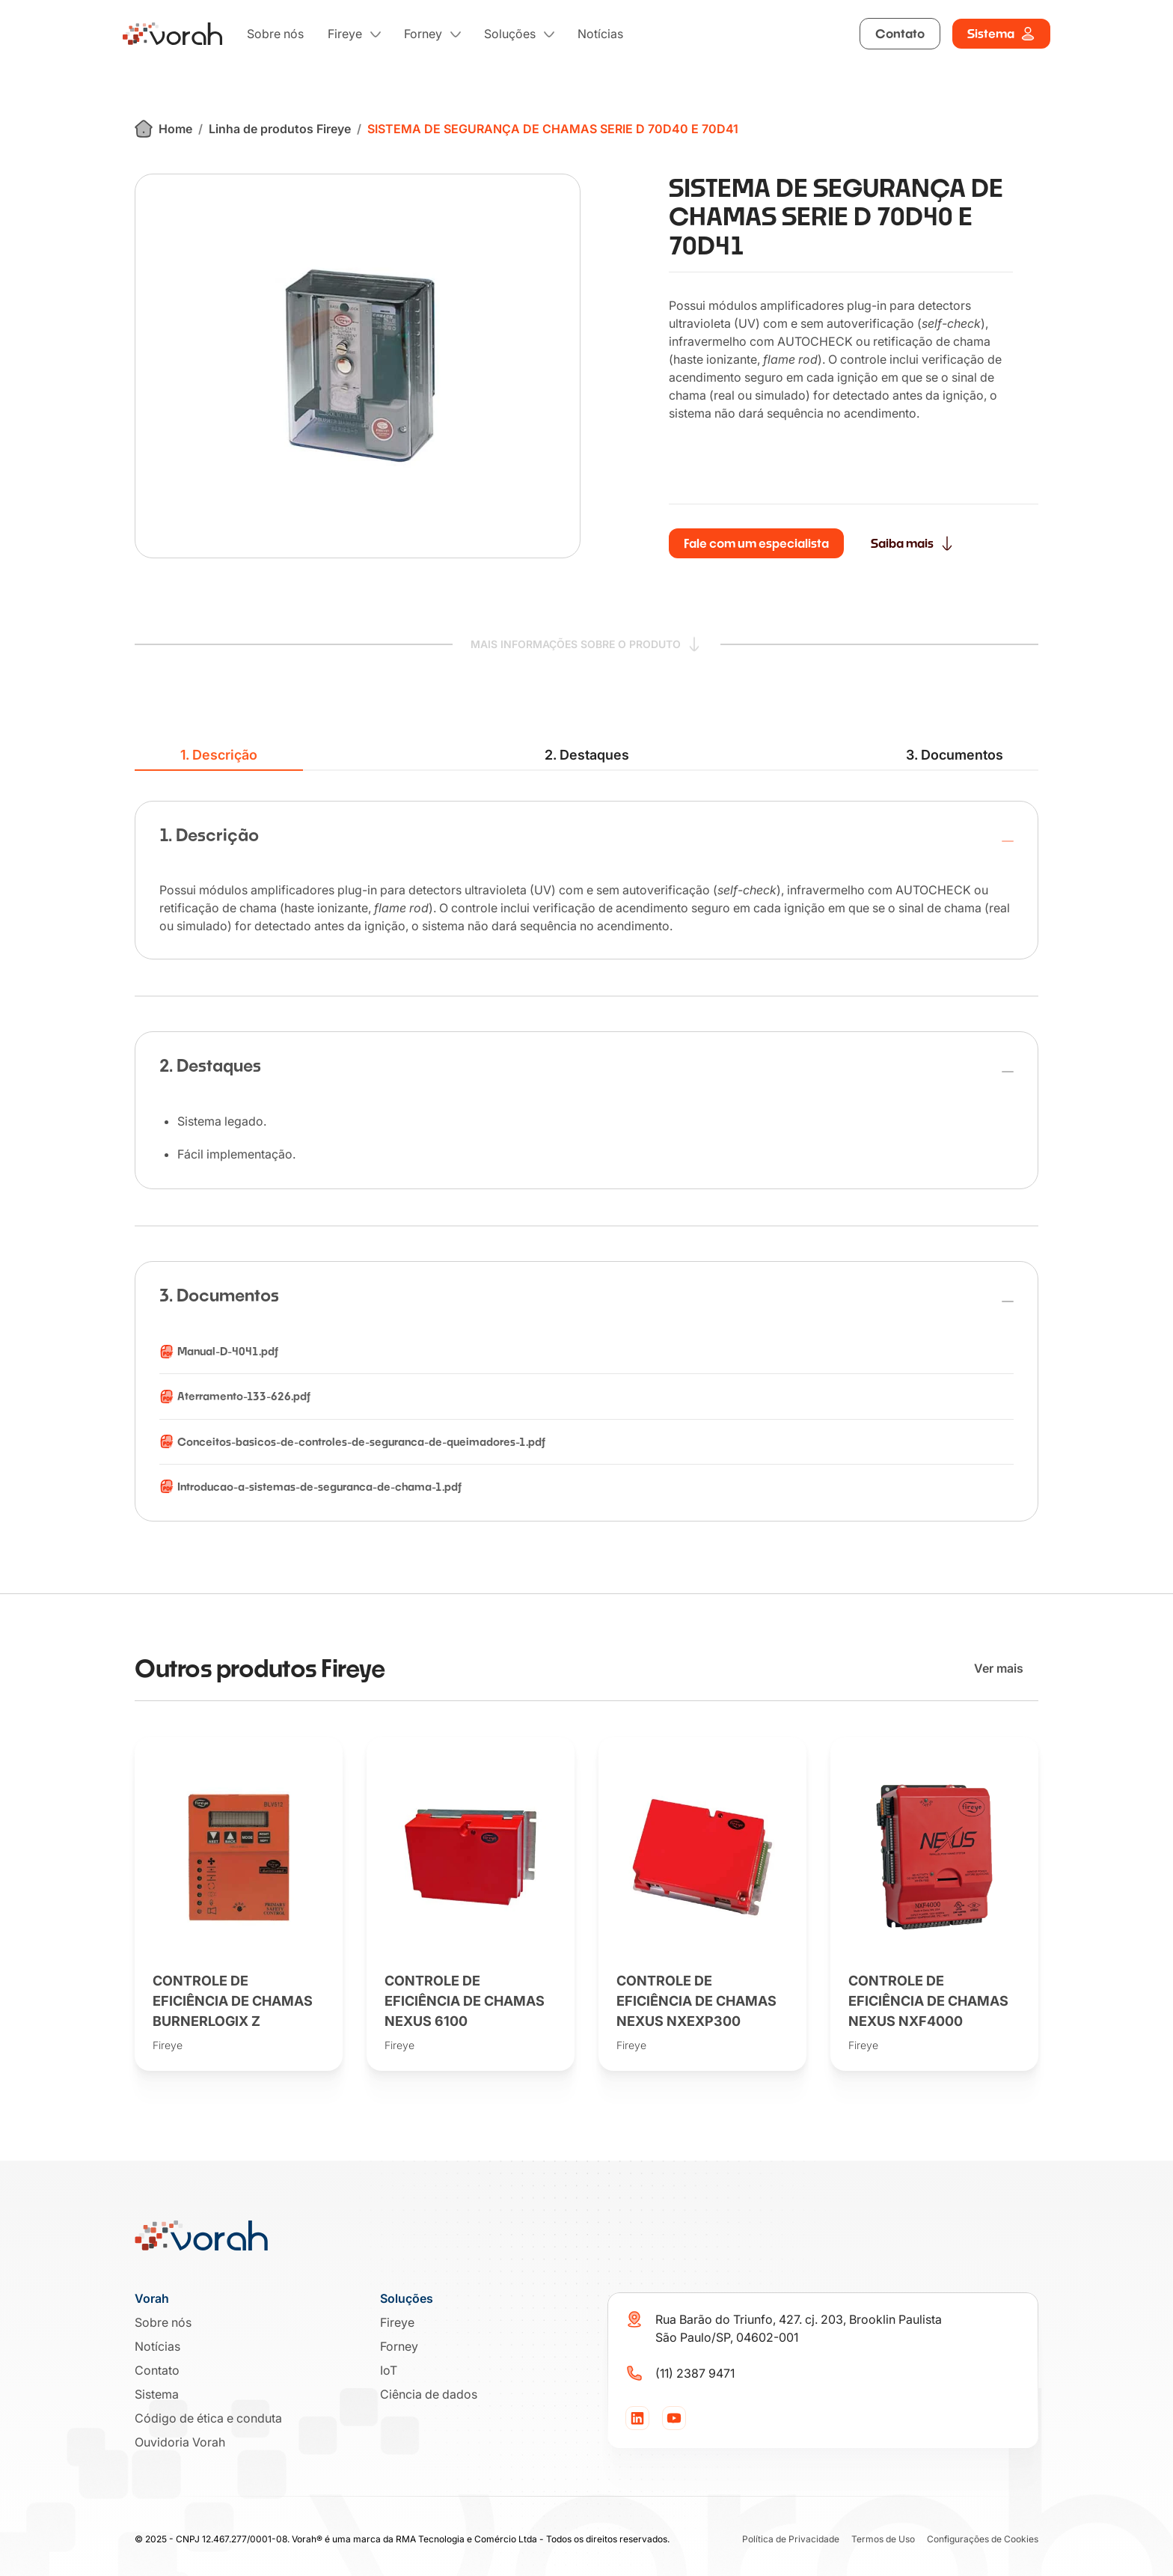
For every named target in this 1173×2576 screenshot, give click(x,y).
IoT (388, 2370)
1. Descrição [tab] (218, 755)
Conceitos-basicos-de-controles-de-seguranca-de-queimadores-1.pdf (361, 1441)
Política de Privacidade (790, 2539)
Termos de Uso (883, 2539)
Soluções (510, 34)
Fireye (345, 34)
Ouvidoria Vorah (180, 2442)
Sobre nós (275, 34)
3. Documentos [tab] (954, 755)
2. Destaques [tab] (587, 755)
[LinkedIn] (637, 2418)
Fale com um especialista (756, 543)
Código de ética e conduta (208, 2418)
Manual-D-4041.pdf (227, 1351)
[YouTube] (674, 2418)
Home (163, 129)
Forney (423, 34)
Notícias (600, 34)
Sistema (1001, 33)
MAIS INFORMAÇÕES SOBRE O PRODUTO (586, 643)
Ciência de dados (428, 2394)
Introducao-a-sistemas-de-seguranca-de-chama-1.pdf (319, 1486)
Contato (900, 33)
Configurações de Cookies (982, 2539)
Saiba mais (913, 543)
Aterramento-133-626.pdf (243, 1396)
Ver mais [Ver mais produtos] (998, 1668)
